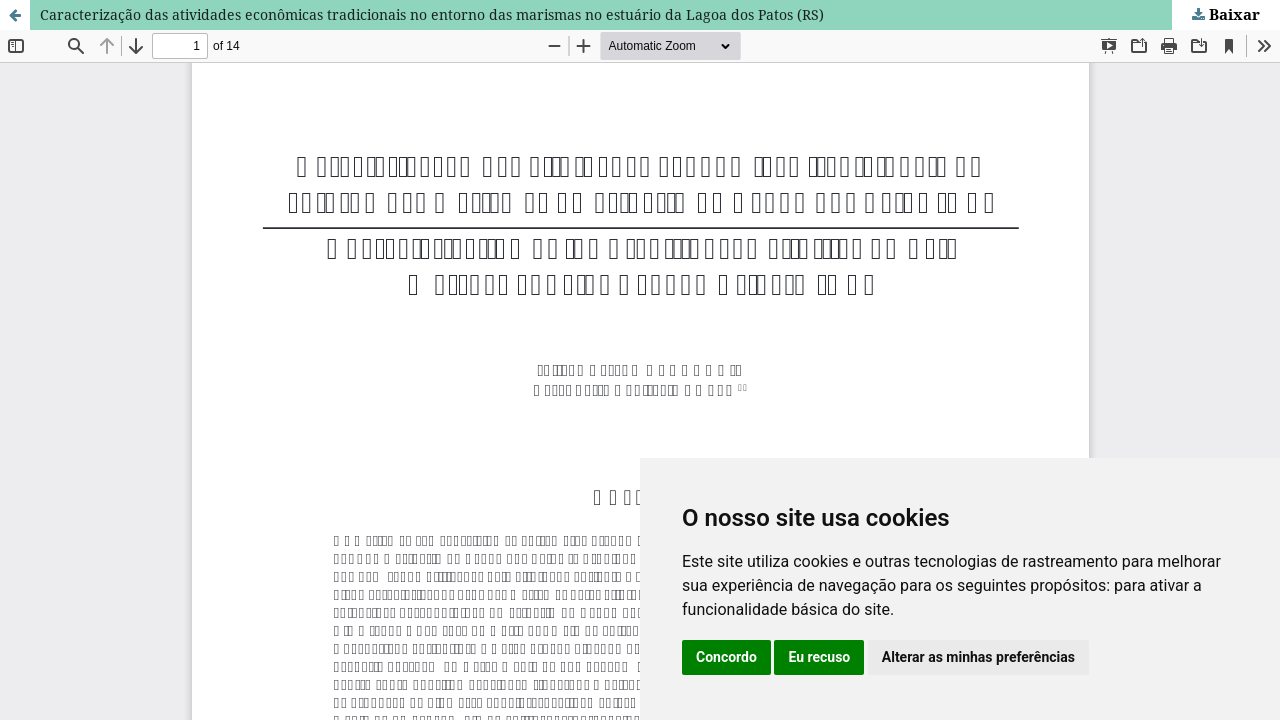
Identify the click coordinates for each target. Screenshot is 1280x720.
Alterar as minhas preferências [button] (978, 657)
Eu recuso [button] (819, 657)
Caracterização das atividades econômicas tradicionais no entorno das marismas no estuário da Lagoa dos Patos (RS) (432, 14)
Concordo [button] (726, 657)
